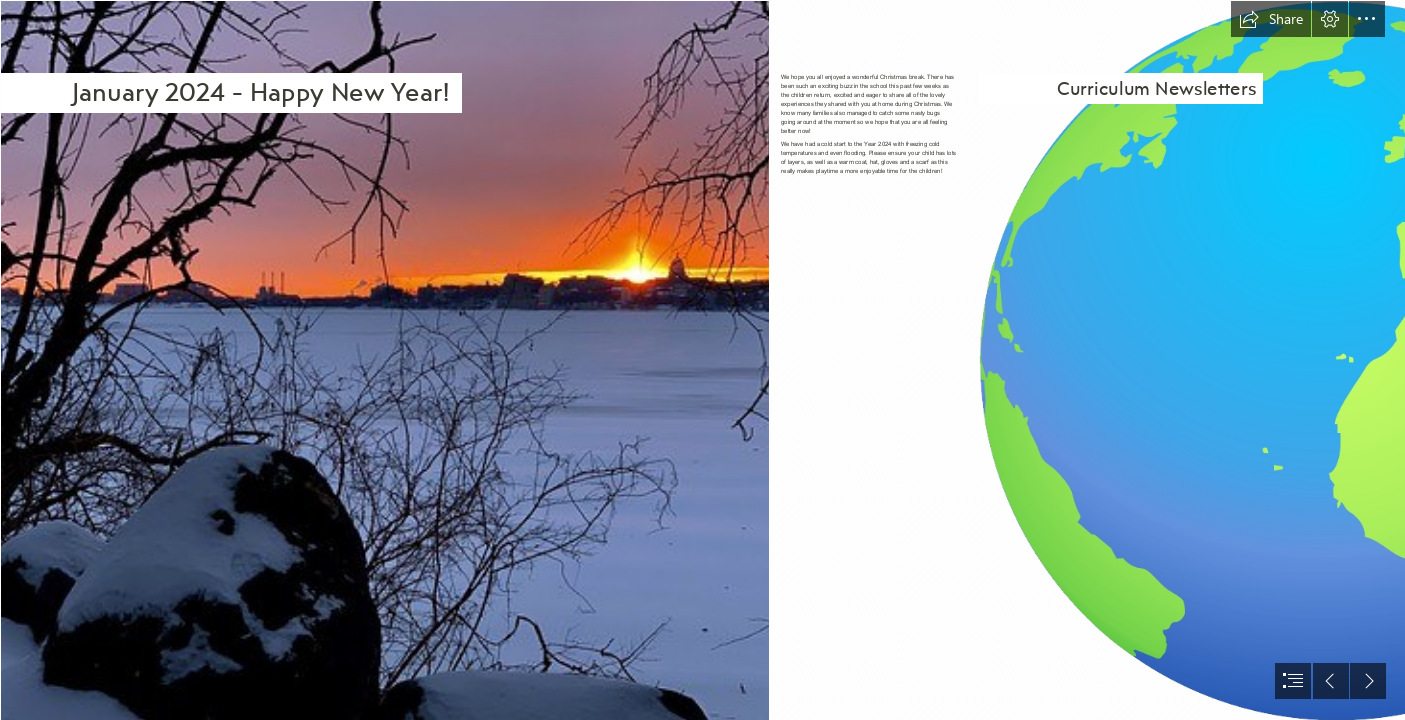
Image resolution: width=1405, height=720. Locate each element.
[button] (1271, 19)
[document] (702, 360)
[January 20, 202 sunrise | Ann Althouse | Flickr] (384, 360)
